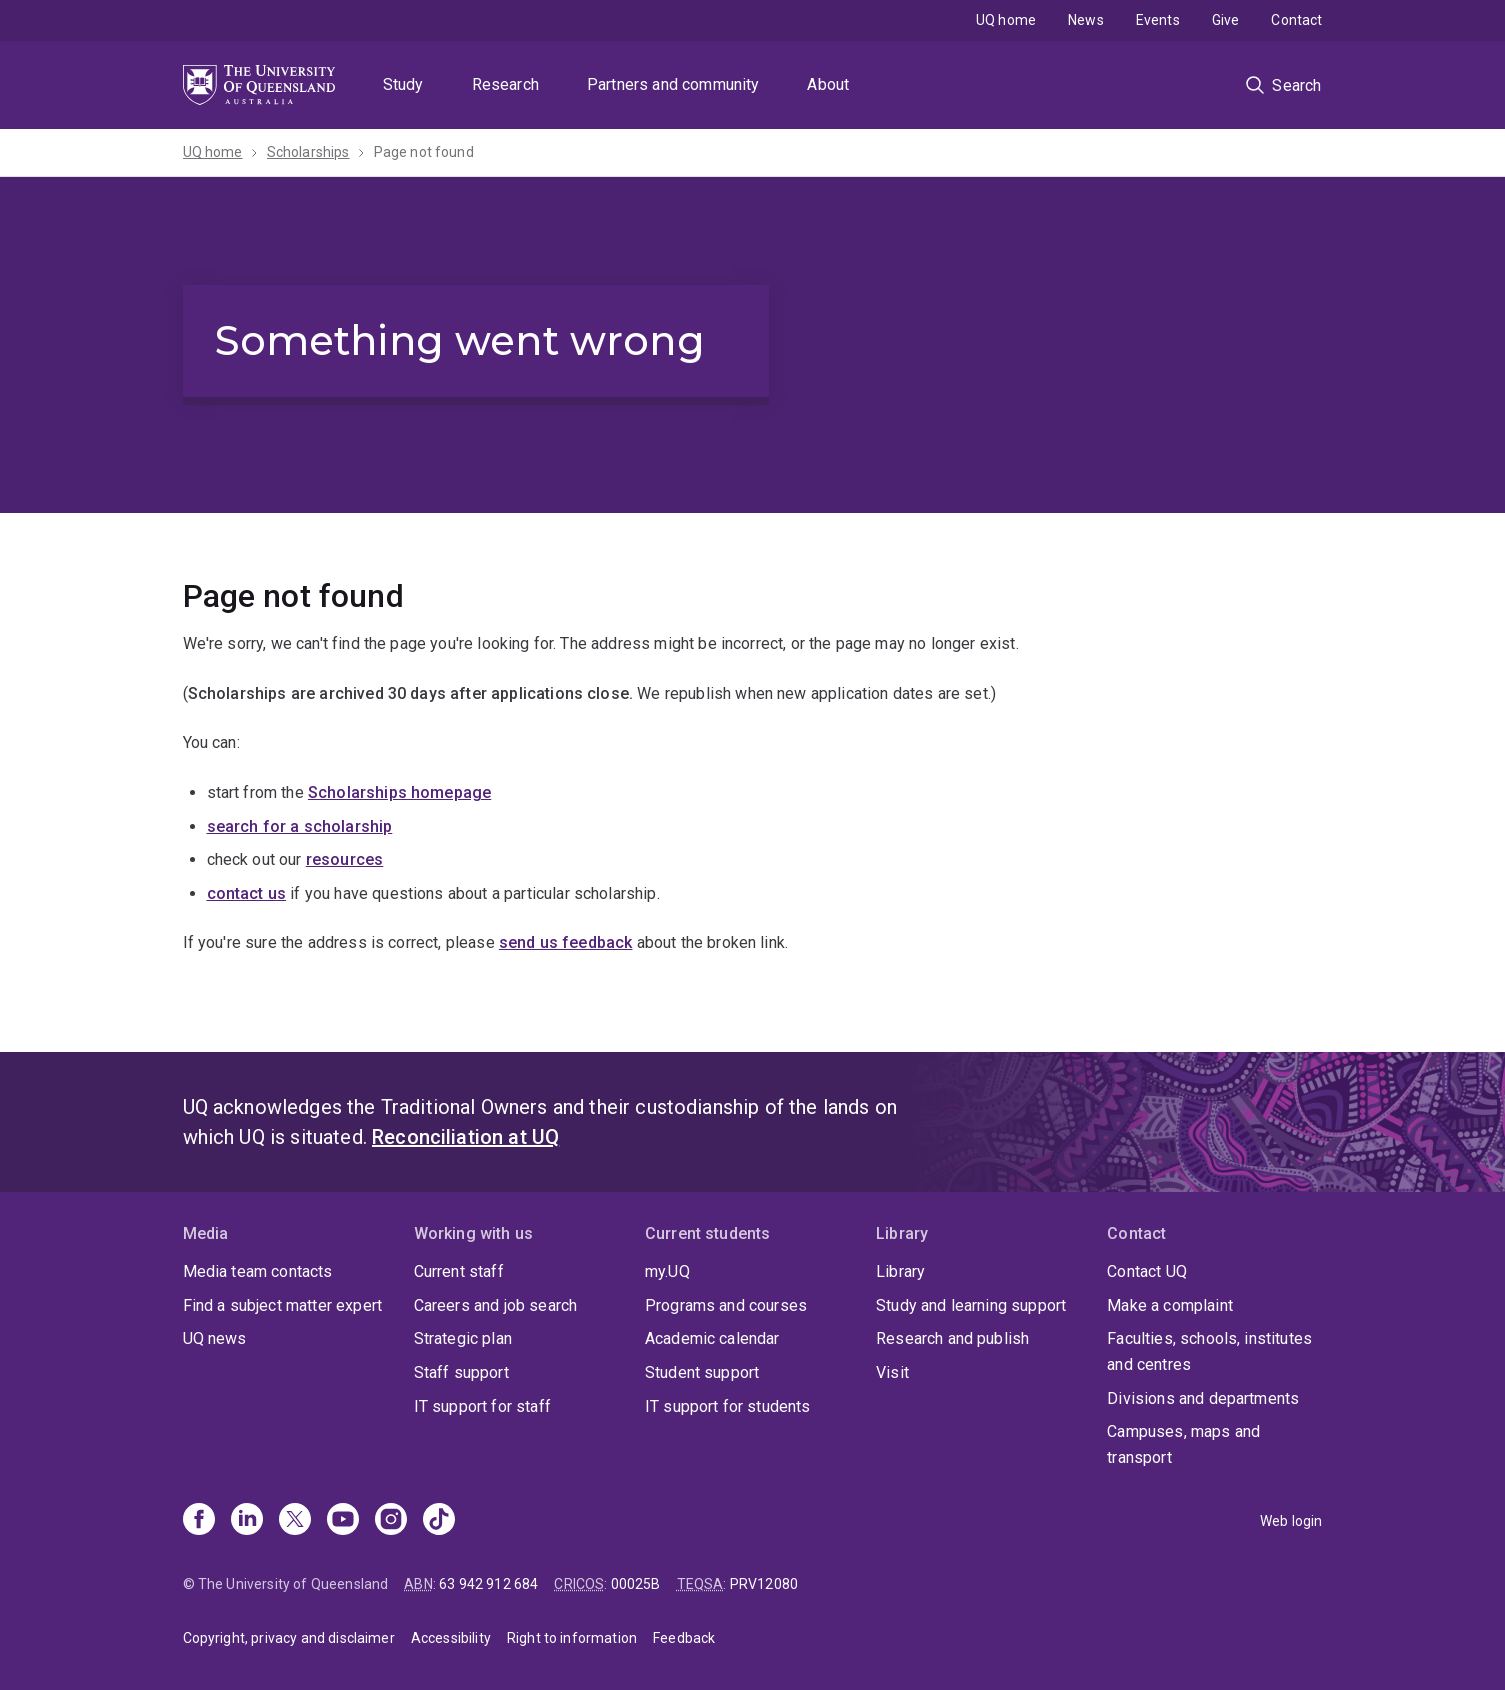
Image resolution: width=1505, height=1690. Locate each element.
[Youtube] (343, 1521)
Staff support (461, 1372)
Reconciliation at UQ (465, 1137)
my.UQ (667, 1271)
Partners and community (673, 84)
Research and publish (952, 1338)
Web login (1291, 1521)
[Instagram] (391, 1521)
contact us (247, 893)
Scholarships (308, 152)
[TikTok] (439, 1521)
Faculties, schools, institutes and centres (1209, 1351)
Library (900, 1271)
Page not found (424, 152)
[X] (295, 1521)
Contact (1296, 20)
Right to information (572, 1638)
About (828, 84)
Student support (702, 1372)
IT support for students (728, 1406)
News (1086, 20)
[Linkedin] (247, 1521)
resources (344, 859)
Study (403, 84)
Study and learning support (971, 1305)
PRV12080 (764, 1584)
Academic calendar (712, 1338)
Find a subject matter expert (282, 1305)
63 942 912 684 (488, 1584)
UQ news (215, 1338)
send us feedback (566, 942)
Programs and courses (726, 1305)
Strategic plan (463, 1338)
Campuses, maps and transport (1183, 1444)
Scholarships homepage (399, 792)
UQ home (1006, 20)
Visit (892, 1372)
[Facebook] (199, 1521)
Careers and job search (496, 1305)
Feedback (684, 1638)
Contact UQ (1147, 1271)
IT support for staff (482, 1406)
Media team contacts (258, 1271)
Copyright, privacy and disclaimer (289, 1638)
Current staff (459, 1271)
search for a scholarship (300, 826)
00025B (636, 1584)
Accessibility (451, 1638)
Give (1226, 20)
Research (505, 84)
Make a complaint (1170, 1305)
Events (1158, 20)
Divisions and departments (1203, 1398)
